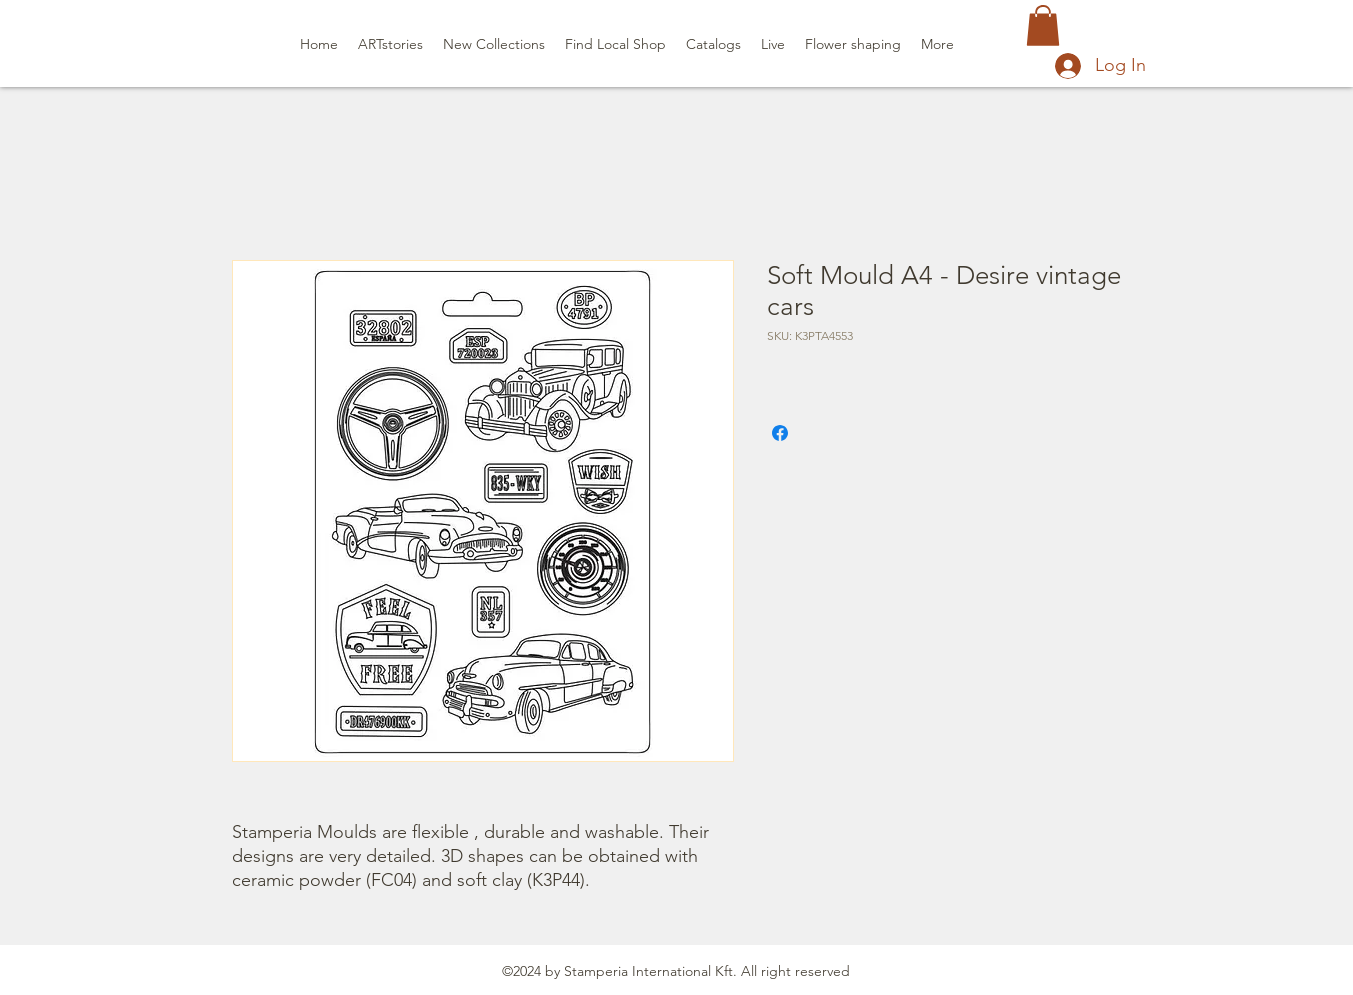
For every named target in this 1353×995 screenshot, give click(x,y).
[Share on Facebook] (780, 433)
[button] (1043, 25)
